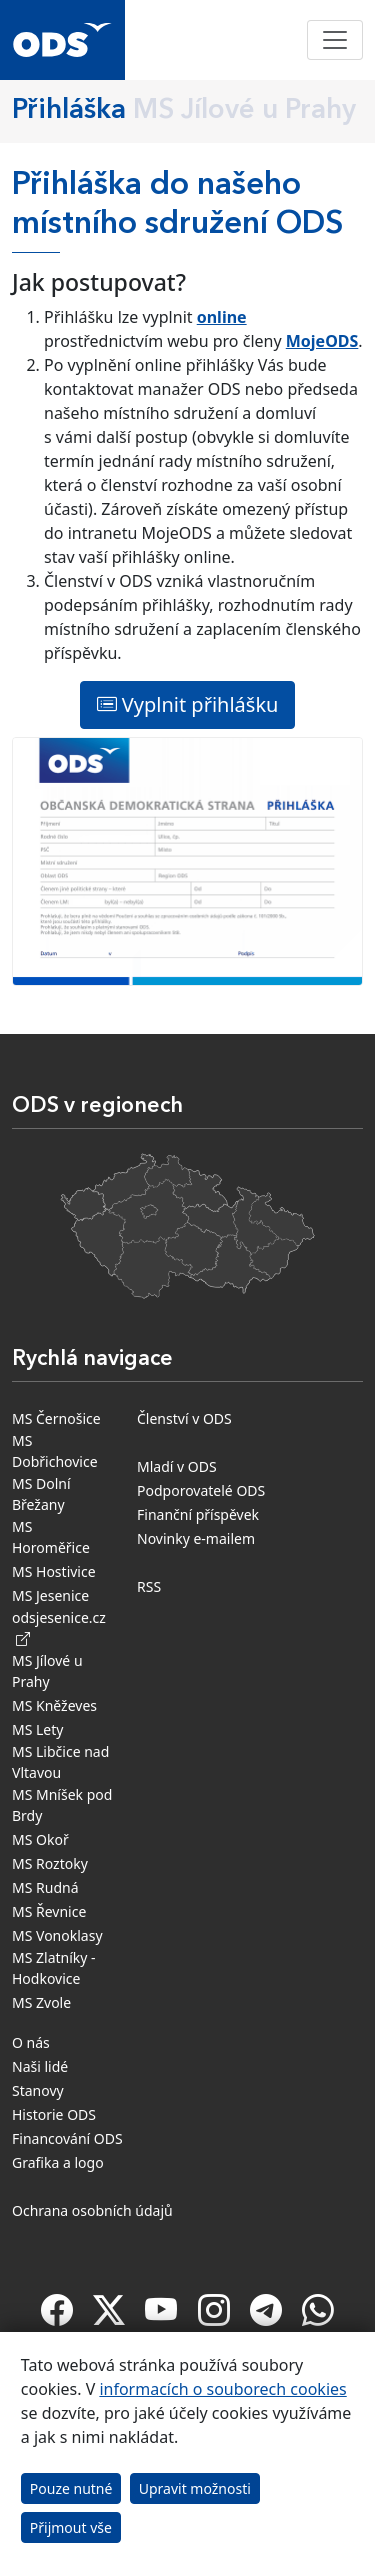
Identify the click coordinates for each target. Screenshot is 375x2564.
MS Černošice (56, 1418)
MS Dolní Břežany (41, 1494)
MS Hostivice (54, 1571)
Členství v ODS (184, 1418)
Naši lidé (40, 2066)
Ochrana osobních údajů (92, 2210)
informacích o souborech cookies (222, 2389)
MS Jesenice (50, 1595)
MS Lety (37, 1729)
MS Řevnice (49, 1911)
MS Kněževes (54, 1705)
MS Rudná (45, 1887)
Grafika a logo (58, 2162)
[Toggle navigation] (335, 40)
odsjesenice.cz (59, 1628)
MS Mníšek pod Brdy (62, 1805)
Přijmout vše (71, 2527)
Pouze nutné (71, 2488)
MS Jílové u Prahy (47, 1671)
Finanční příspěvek (198, 1514)
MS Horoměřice (51, 1537)
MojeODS (322, 341)
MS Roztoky (50, 1863)
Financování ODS (67, 2138)
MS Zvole (41, 2002)
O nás (31, 2042)
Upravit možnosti (195, 2488)
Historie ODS (54, 2114)
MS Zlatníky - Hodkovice (54, 1968)
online (222, 317)
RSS (149, 1586)
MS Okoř (40, 1839)
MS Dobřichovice (55, 1451)
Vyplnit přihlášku (188, 704)
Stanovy (38, 2090)
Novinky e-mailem (196, 1538)
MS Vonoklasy (57, 1935)
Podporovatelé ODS (201, 1490)
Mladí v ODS (177, 1466)
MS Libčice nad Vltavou (60, 1762)
